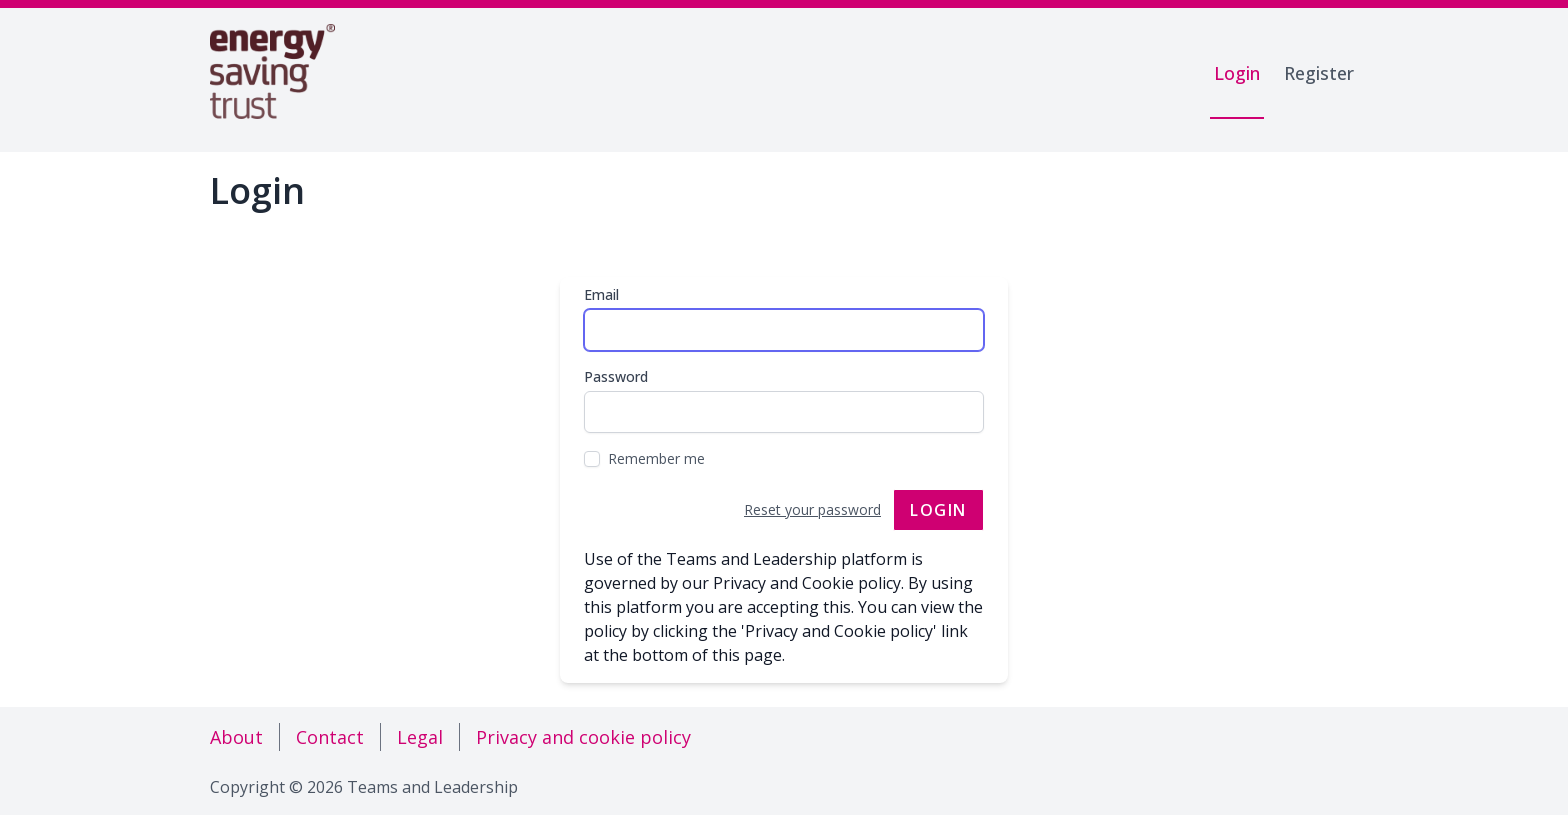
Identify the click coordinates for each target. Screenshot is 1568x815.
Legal (420, 737)
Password (616, 376)
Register (1319, 73)
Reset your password (812, 509)
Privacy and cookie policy (583, 737)
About (236, 737)
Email (601, 294)
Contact (330, 737)
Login (1237, 73)
